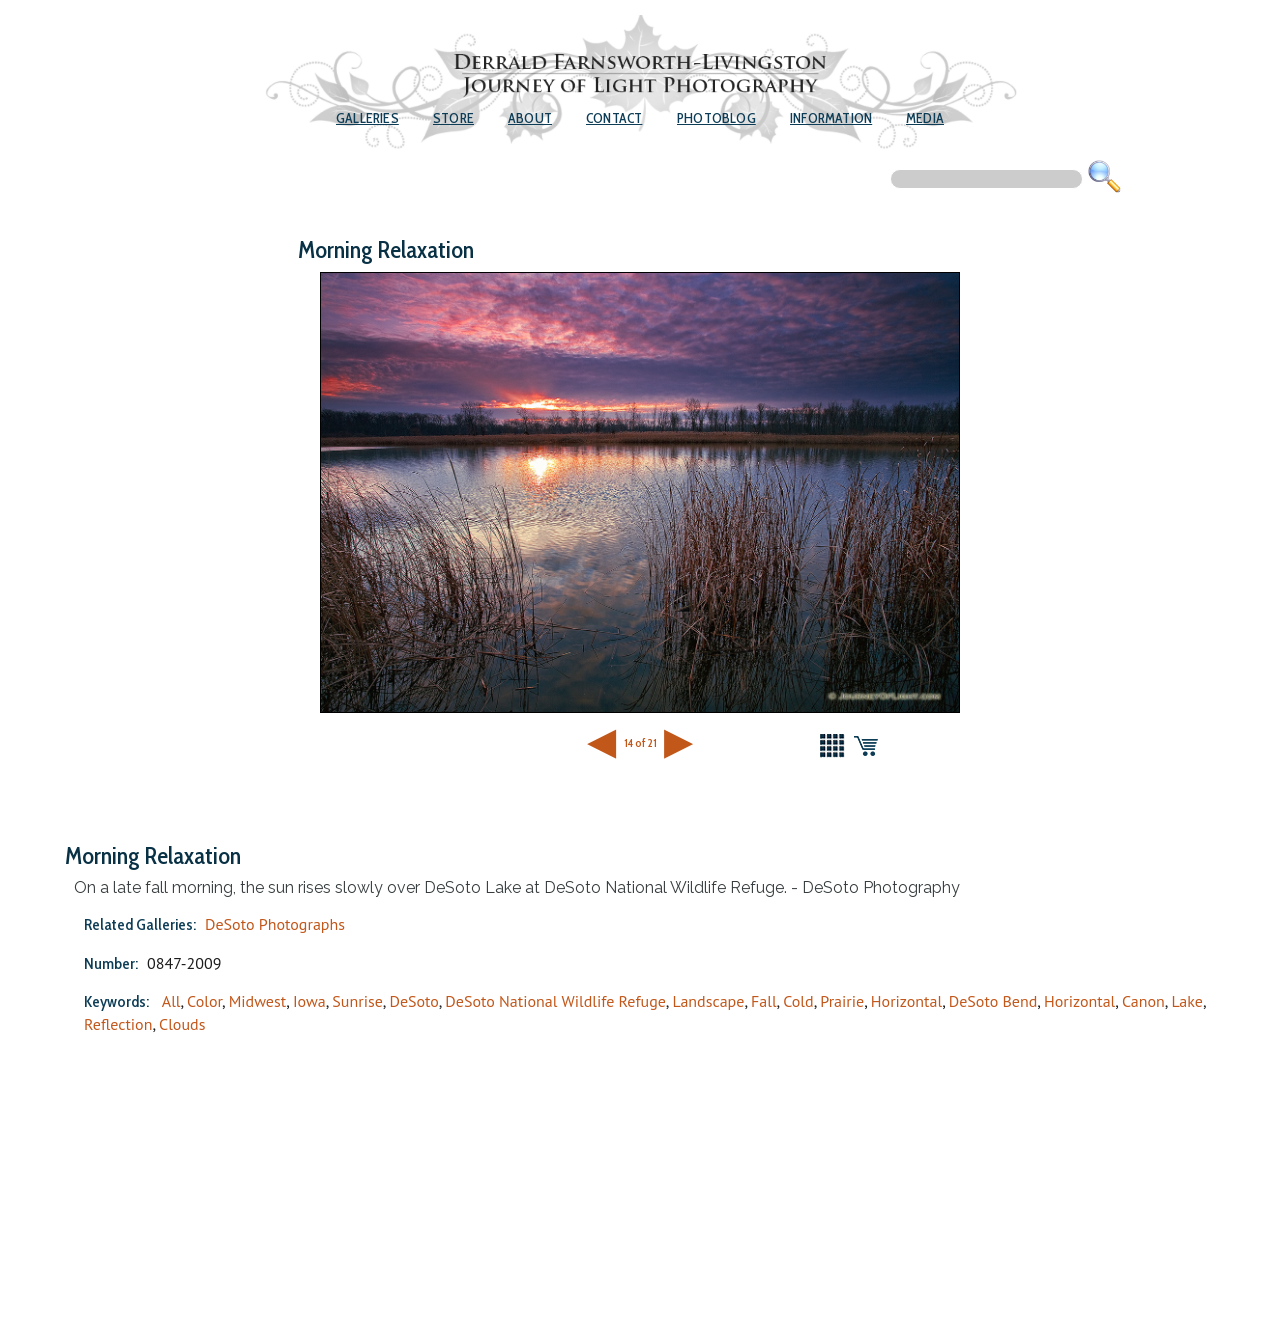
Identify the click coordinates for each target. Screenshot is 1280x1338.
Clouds (182, 1024)
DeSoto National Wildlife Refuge (555, 1001)
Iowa (309, 1001)
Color (204, 1001)
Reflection (118, 1024)
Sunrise (357, 1001)
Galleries (367, 118)
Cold (798, 1001)
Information (831, 118)
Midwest (258, 1001)
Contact (614, 118)
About (530, 118)
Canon (1143, 1001)
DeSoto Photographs (275, 924)
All (171, 1001)
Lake (1187, 1001)
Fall (764, 1001)
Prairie (842, 1001)
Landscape (708, 1001)
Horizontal (906, 1001)
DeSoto (413, 1001)
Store (453, 118)
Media (925, 118)
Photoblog (716, 118)
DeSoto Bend (993, 1001)
